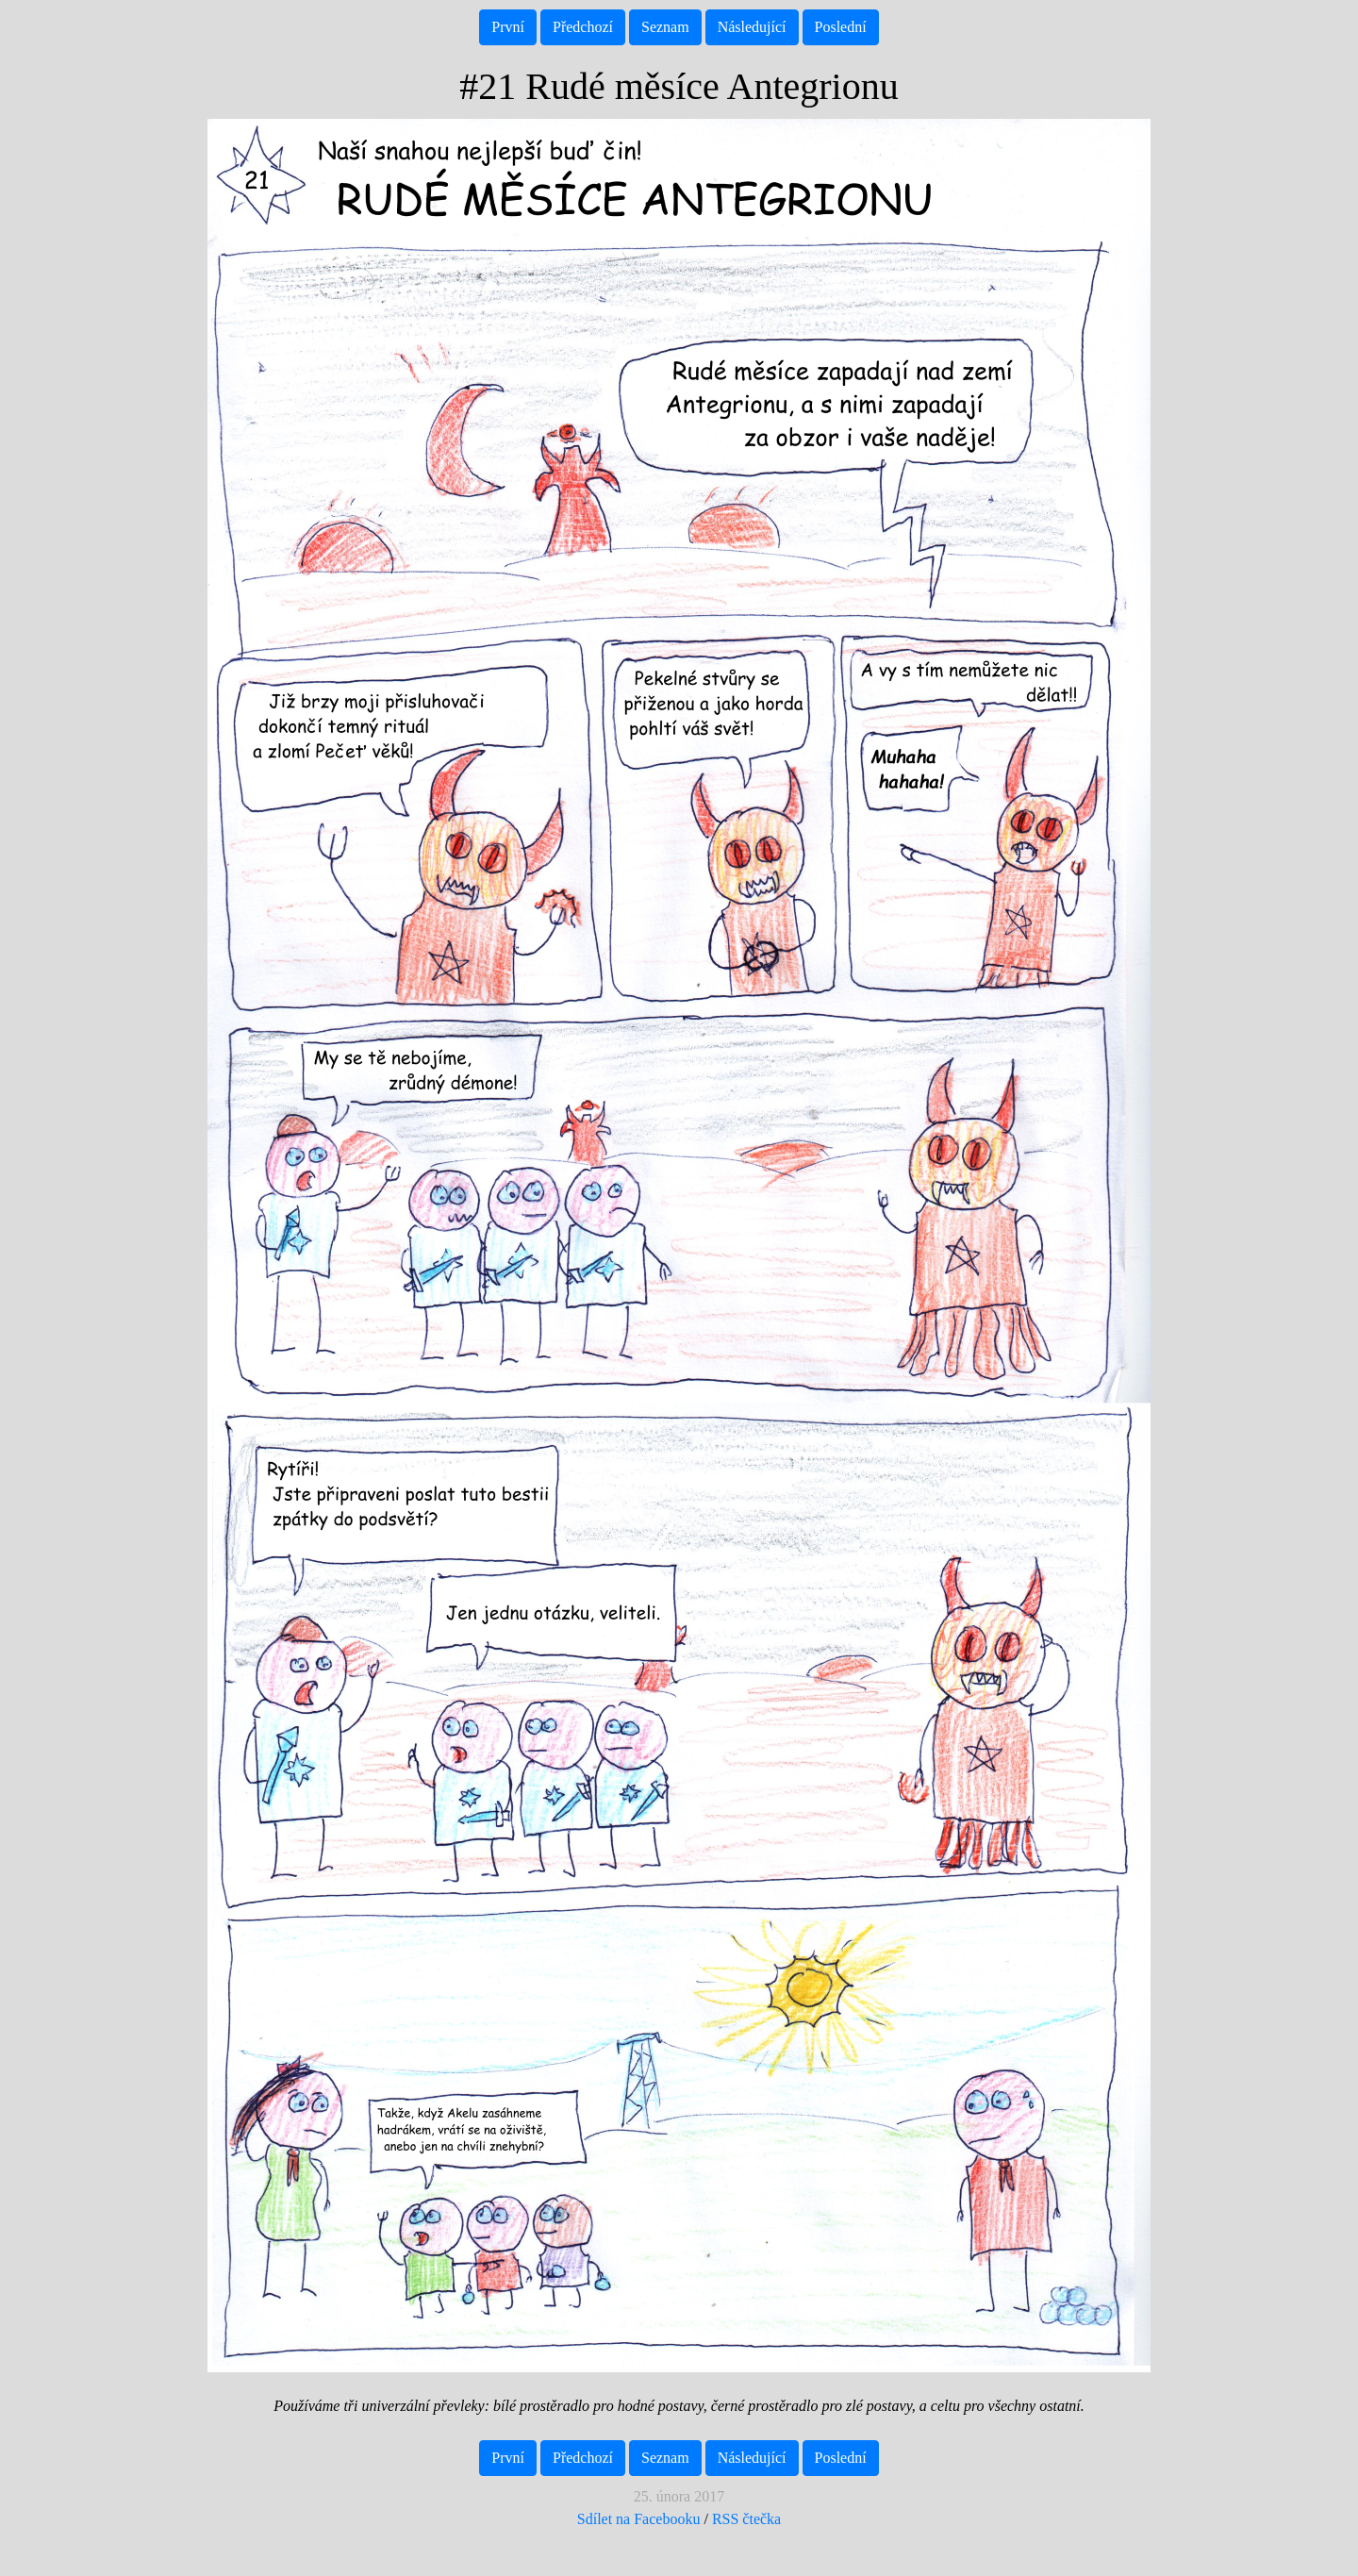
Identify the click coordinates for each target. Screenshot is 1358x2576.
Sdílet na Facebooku (639, 2519)
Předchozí (583, 27)
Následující (752, 27)
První (507, 27)
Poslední (841, 27)
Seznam (665, 27)
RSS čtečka (746, 2519)
